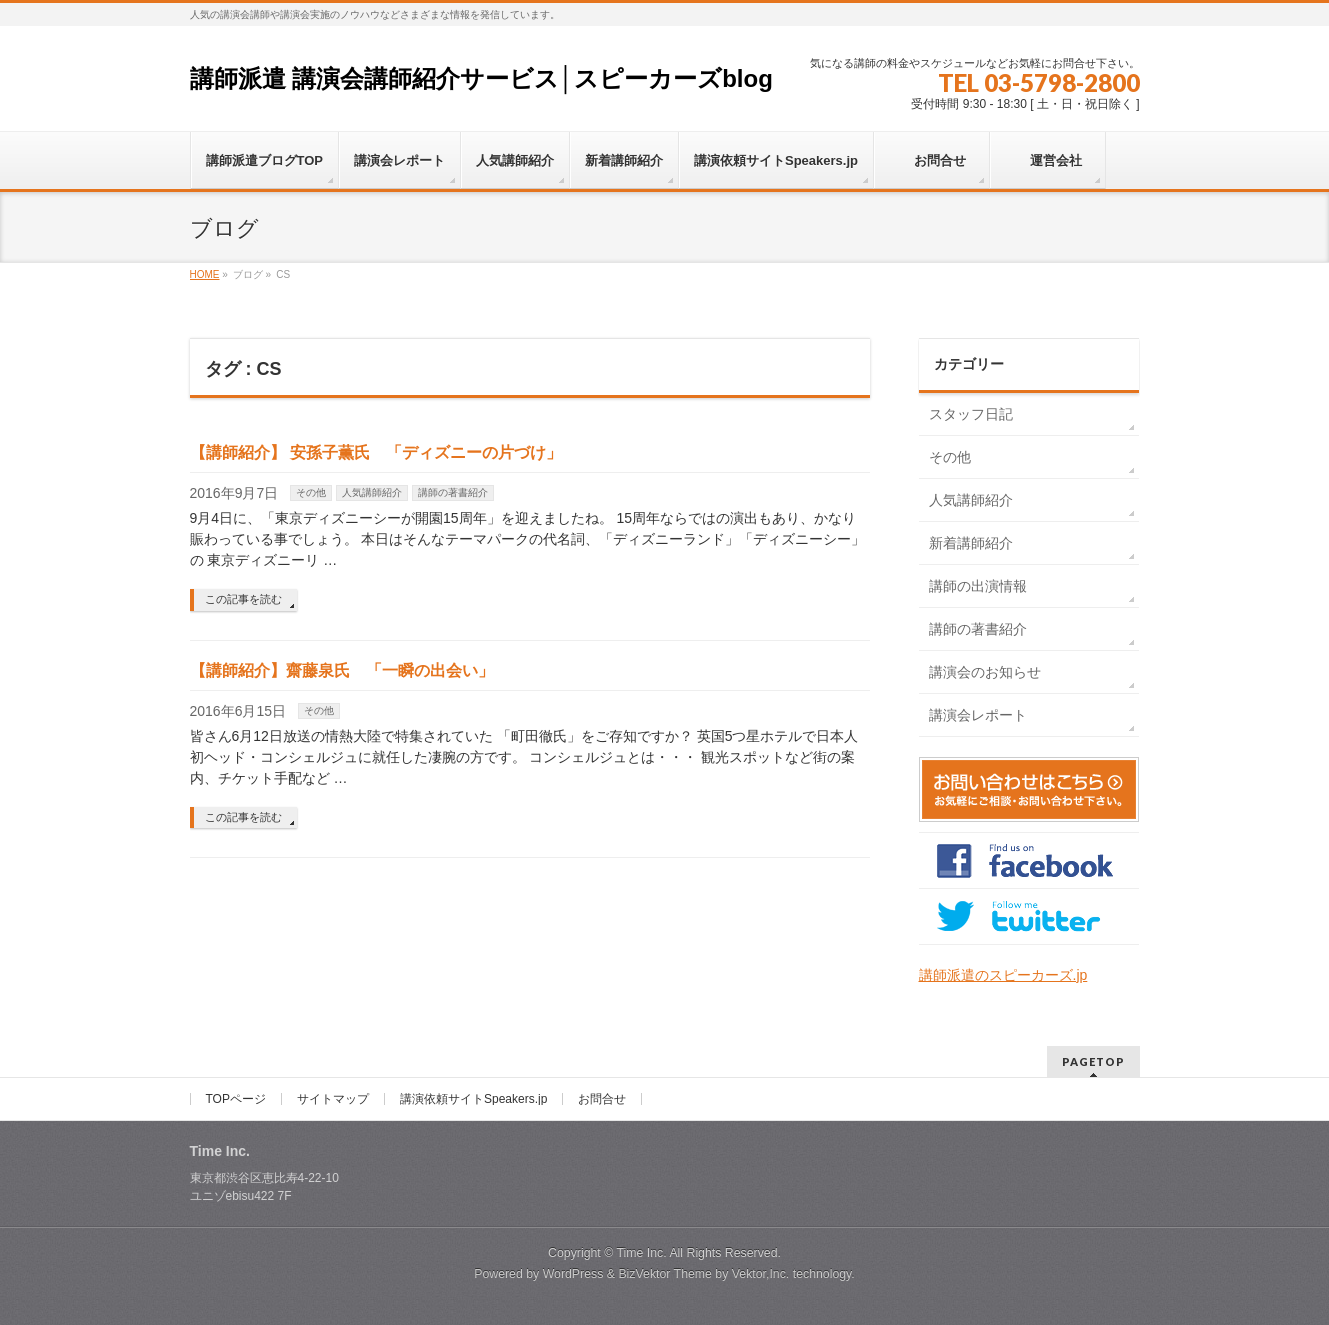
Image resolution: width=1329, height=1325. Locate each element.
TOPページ (236, 1099)
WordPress (573, 1274)
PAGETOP (1093, 1061)
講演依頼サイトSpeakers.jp (473, 1099)
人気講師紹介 (372, 492)
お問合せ (602, 1099)
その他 (311, 492)
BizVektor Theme (665, 1274)
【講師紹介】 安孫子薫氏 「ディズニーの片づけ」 (376, 452)
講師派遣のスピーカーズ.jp (1003, 975)
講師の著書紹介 (453, 492)
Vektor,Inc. (761, 1274)
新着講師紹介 (971, 543)
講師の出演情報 (978, 586)
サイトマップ (333, 1099)
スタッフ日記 (971, 414)
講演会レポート (978, 715)
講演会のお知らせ (985, 672)
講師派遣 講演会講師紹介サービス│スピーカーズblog (481, 78)
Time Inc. (641, 1253)
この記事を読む (243, 599)
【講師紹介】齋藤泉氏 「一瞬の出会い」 (342, 670)
